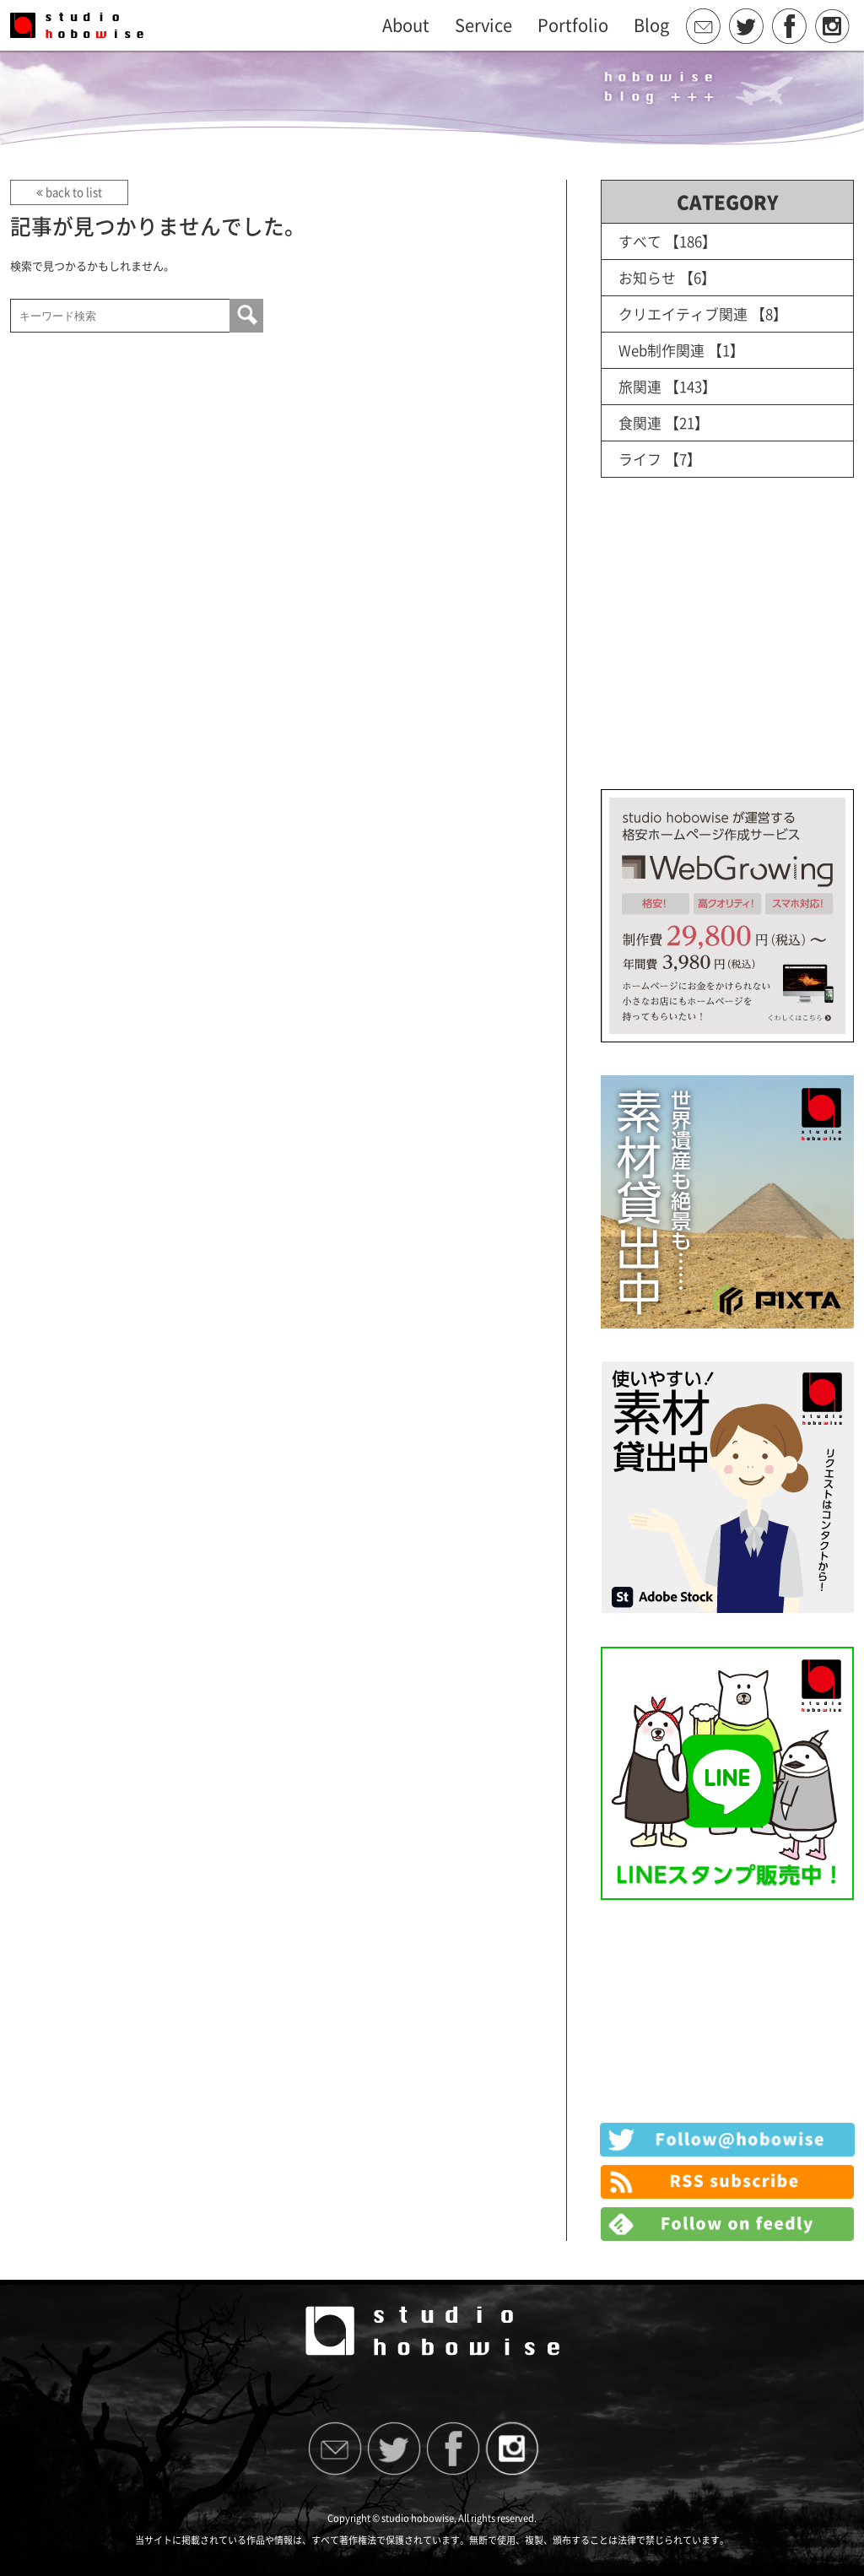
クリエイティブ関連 (683, 313)
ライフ (640, 458)
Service (483, 25)
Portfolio (572, 25)
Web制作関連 (661, 349)
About (405, 25)
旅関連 (640, 386)
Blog (651, 25)
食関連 (640, 422)
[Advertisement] (727, 650)
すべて (640, 241)
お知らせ (647, 277)
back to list (68, 192)
